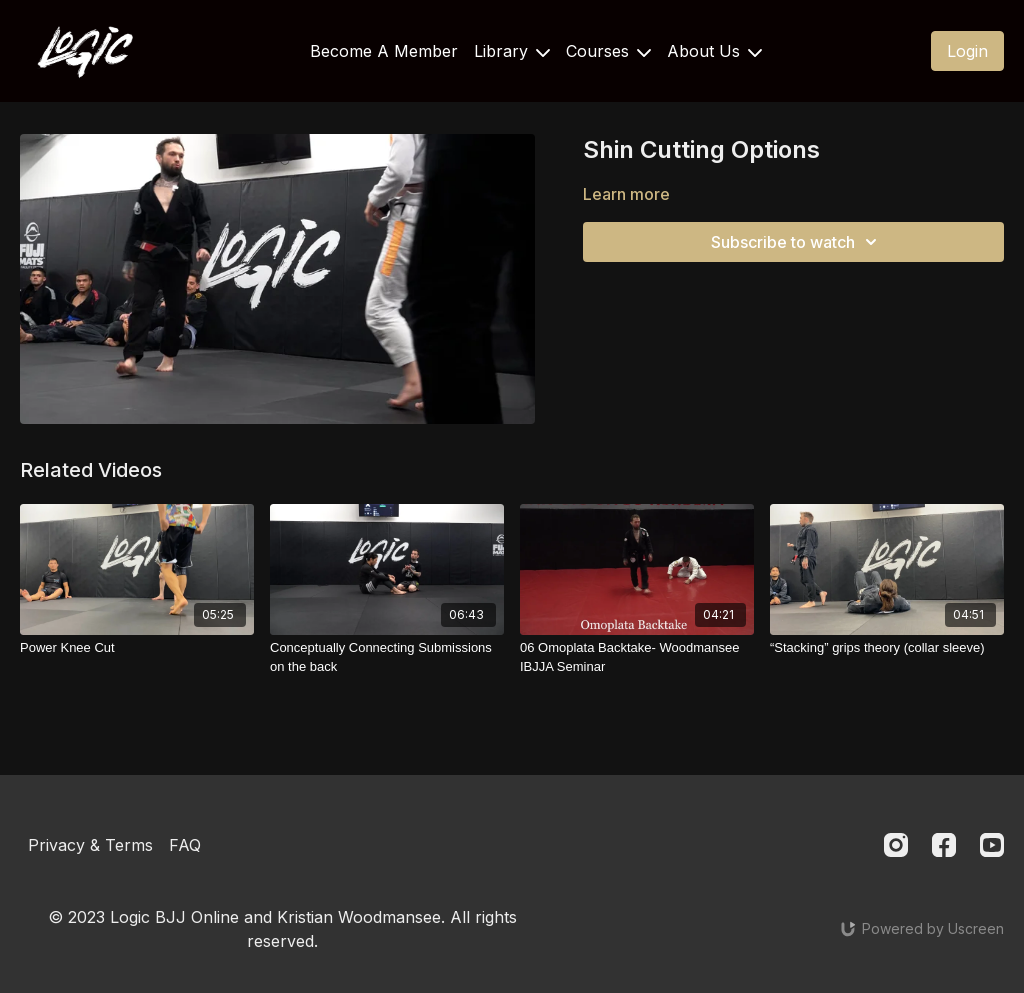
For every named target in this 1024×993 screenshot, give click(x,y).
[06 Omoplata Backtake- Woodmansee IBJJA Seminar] (637, 657)
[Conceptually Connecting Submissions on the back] (387, 657)
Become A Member (384, 51)
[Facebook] (944, 845)
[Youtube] (992, 845)
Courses (608, 51)
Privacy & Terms (90, 845)
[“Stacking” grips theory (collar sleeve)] (887, 648)
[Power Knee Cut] (137, 648)
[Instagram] (896, 845)
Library (512, 51)
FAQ (185, 845)
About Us (714, 51)
